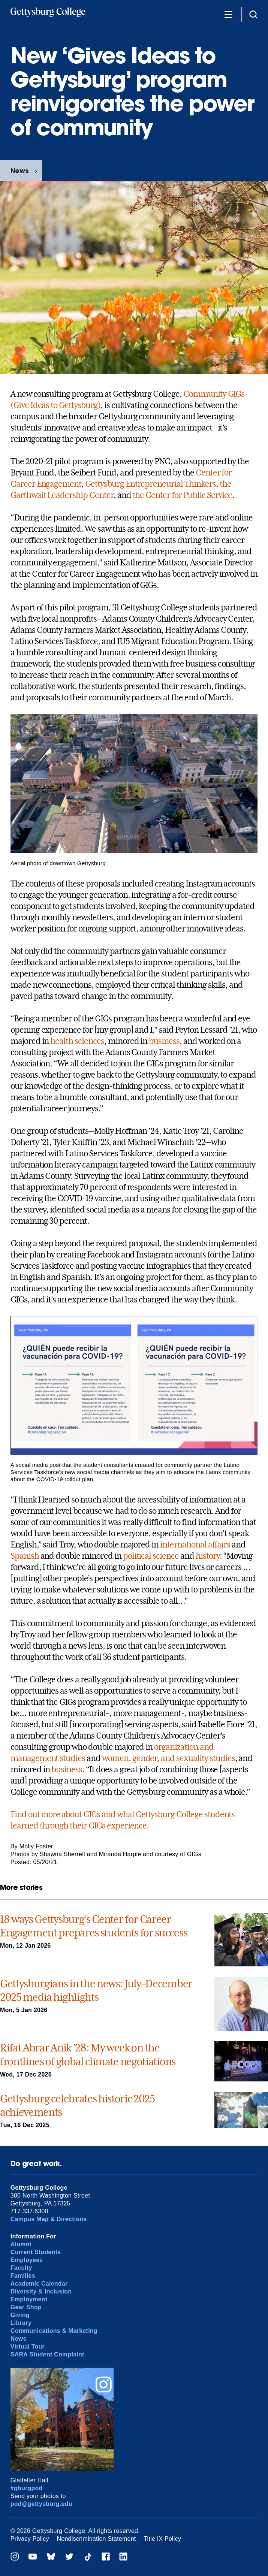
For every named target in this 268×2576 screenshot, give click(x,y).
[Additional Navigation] (228, 14)
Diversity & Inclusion (41, 2291)
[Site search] (253, 14)
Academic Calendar (39, 2283)
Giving (20, 2315)
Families (22, 2276)
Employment (28, 2299)
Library (20, 2323)
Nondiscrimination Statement (96, 2539)
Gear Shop (26, 2307)
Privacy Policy (29, 2539)
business (164, 1041)
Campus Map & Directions (48, 2219)
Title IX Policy (162, 2539)
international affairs (195, 1544)
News (19, 170)
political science (151, 1556)
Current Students (35, 2252)
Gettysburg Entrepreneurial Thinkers (150, 484)
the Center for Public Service (182, 495)
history (208, 1556)
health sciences (76, 1041)
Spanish (24, 1556)
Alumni (20, 2244)
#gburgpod (26, 2488)
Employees (26, 2260)
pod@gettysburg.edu (41, 2504)
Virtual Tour (27, 2346)
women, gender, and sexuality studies (168, 1758)
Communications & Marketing (53, 2331)
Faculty (21, 2268)
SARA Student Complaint (47, 2354)
